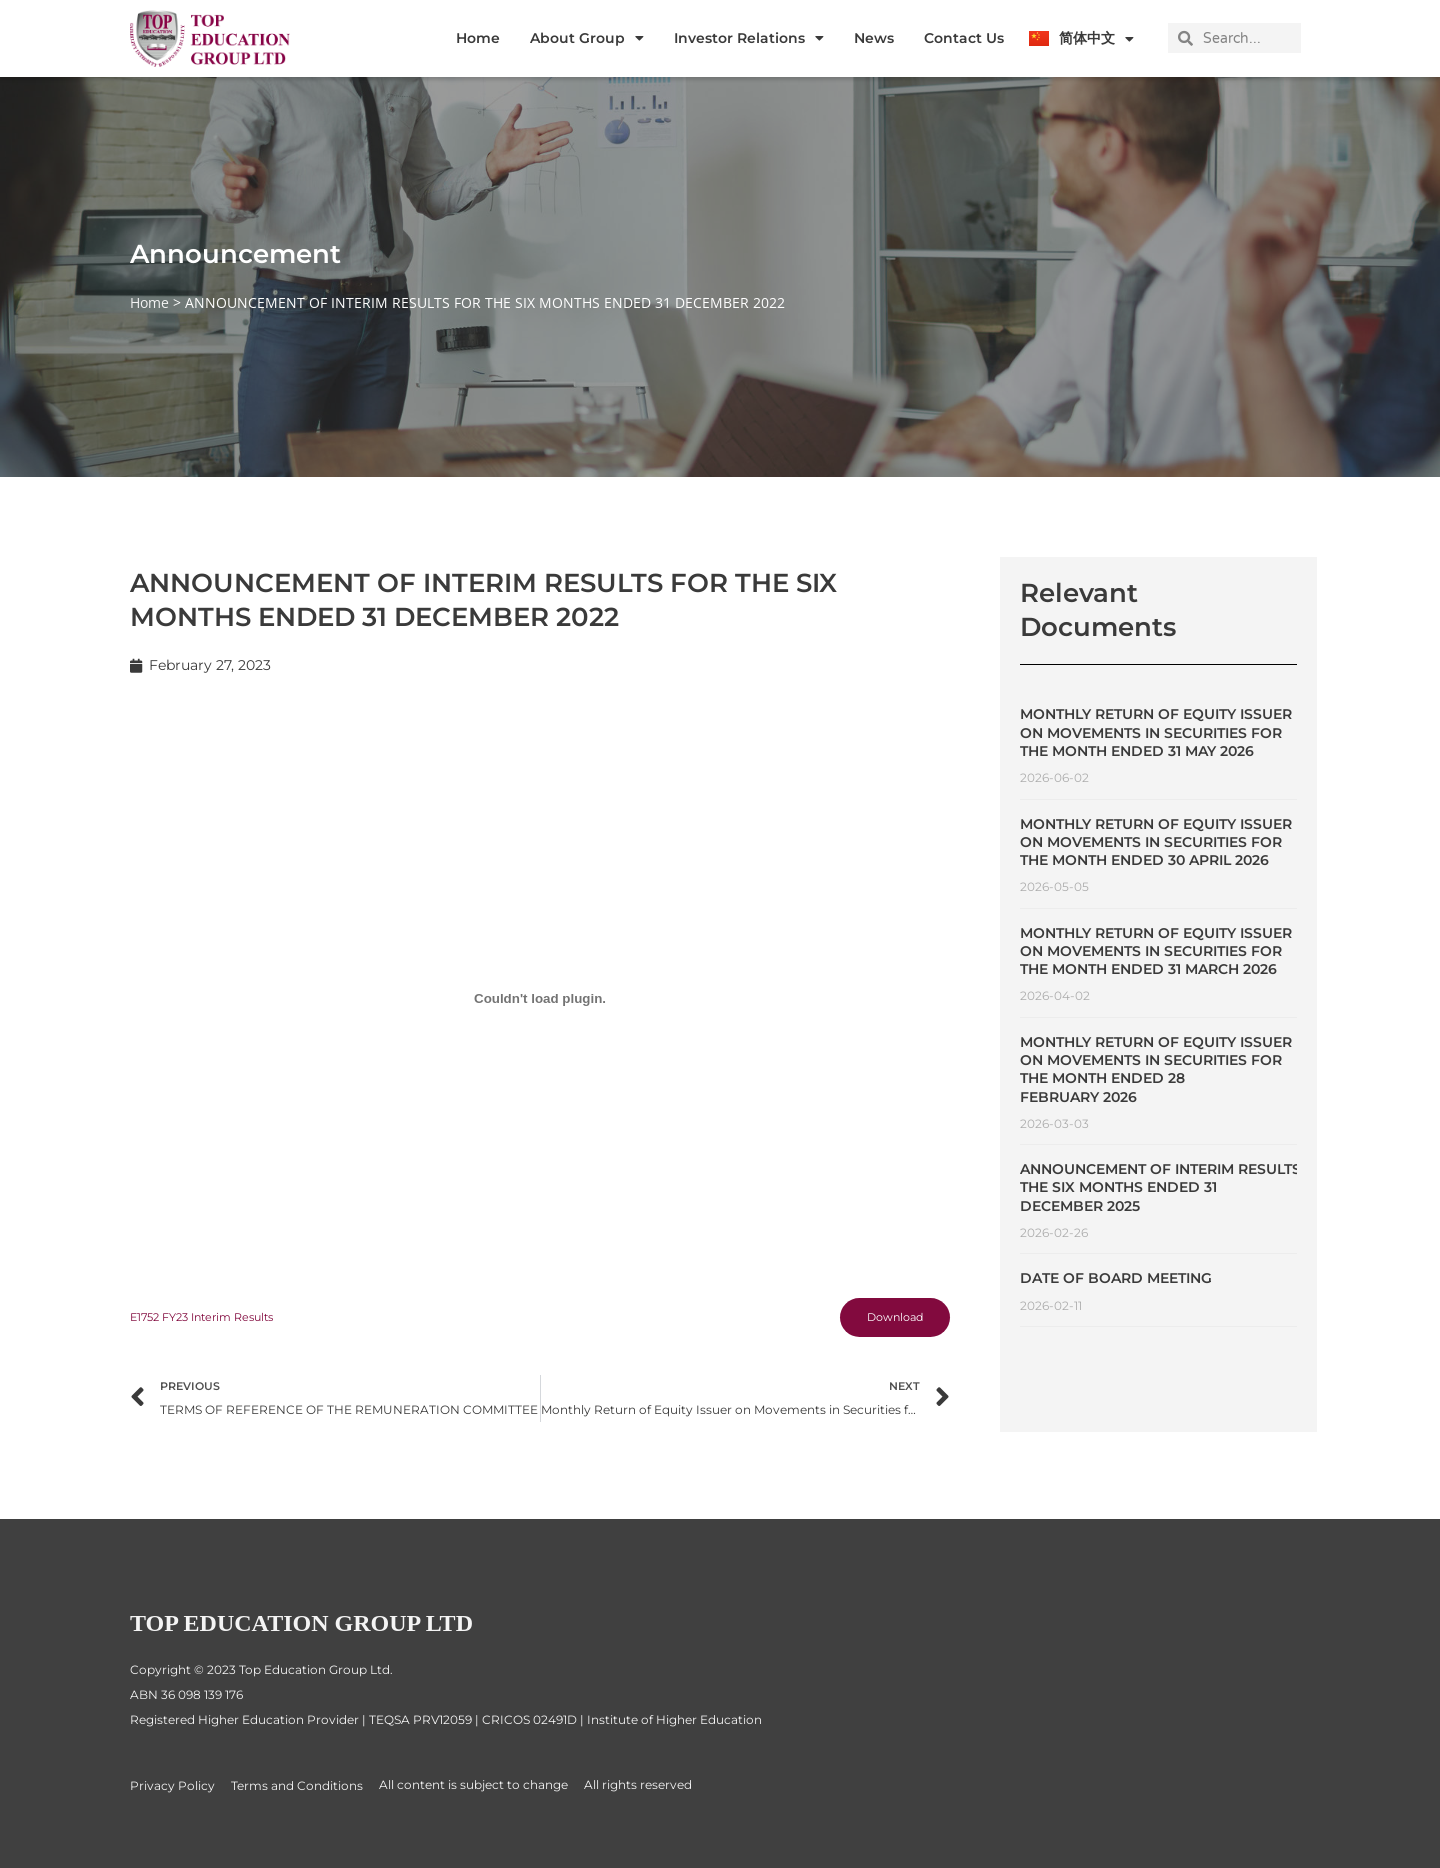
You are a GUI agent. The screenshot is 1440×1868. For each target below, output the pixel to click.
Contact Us (964, 38)
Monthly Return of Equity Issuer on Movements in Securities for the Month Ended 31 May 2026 (1156, 732)
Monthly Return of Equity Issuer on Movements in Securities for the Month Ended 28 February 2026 (1156, 1069)
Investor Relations (749, 38)
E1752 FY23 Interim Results (210, 1319)
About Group (587, 38)
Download (888, 1319)
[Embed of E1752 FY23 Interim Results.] (540, 999)
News (874, 38)
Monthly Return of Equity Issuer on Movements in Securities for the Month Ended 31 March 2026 (1156, 951)
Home (478, 38)
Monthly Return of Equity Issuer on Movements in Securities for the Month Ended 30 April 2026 (1156, 842)
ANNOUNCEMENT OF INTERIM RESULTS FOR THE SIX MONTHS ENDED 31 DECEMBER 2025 (1178, 1187)
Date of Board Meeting (1116, 1278)
